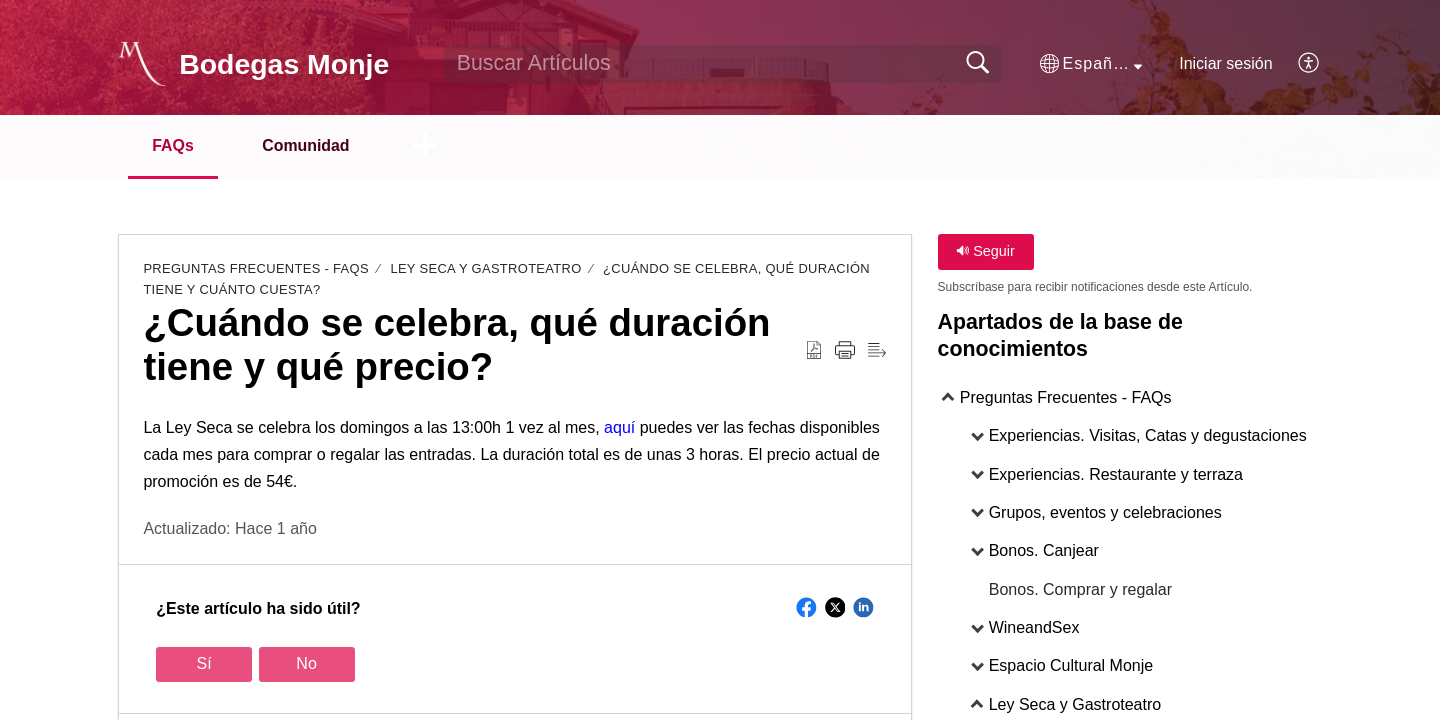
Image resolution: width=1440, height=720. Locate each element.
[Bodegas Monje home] (142, 64)
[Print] (845, 351)
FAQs (174, 145)
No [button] (306, 664)
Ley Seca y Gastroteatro (485, 269)
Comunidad (309, 145)
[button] (1091, 64)
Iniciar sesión (1225, 63)
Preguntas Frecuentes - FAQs (256, 269)
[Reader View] (877, 351)
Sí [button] (204, 664)
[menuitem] (1297, 64)
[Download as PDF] (814, 351)
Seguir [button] (985, 252)
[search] (723, 64)
